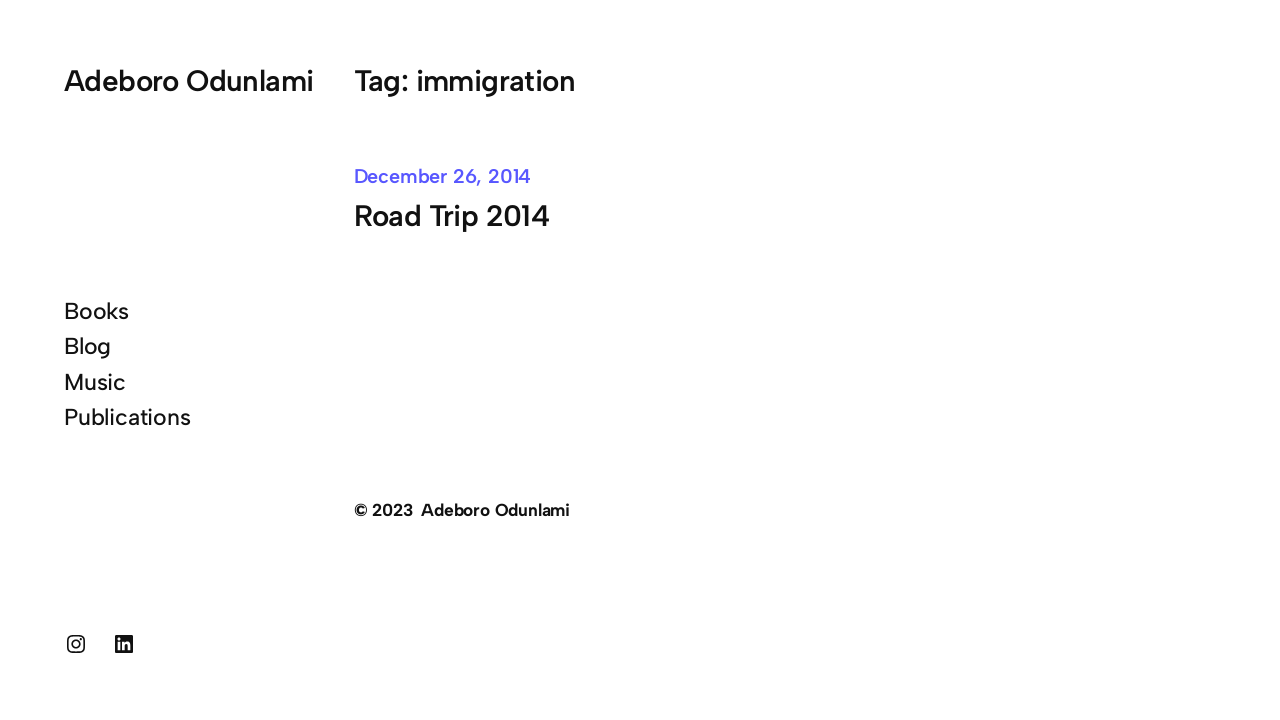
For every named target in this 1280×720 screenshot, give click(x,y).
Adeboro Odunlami (189, 80)
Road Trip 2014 (452, 216)
